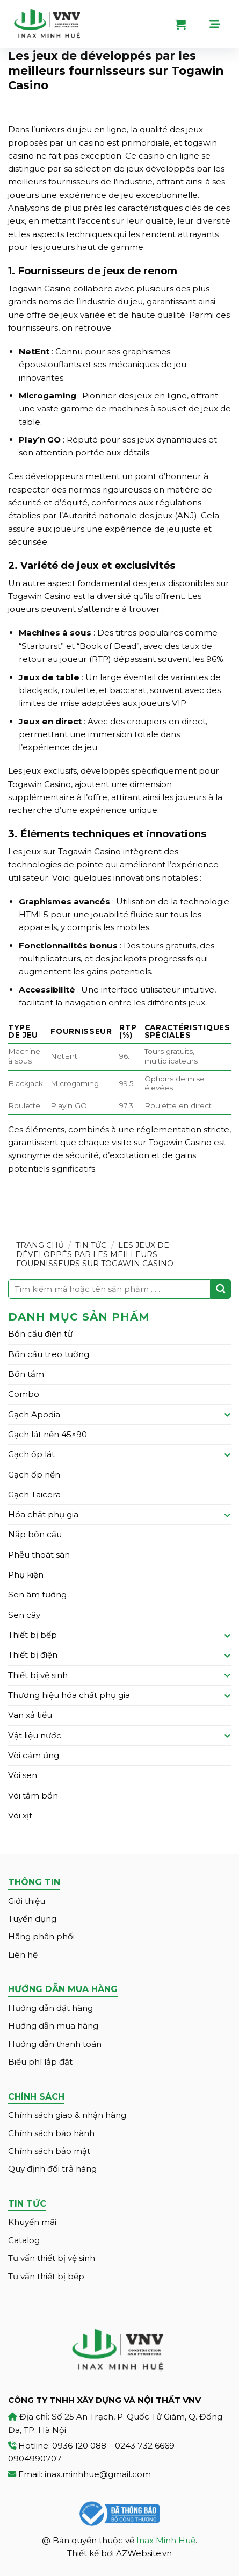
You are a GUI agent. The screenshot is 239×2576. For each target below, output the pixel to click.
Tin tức (90, 1245)
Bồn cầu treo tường (48, 1354)
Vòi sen (22, 1775)
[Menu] (220, 24)
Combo (23, 1394)
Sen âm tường (37, 1594)
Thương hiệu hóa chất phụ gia (69, 1695)
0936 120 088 (79, 2446)
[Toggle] (227, 1414)
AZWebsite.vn (144, 2553)
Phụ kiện (26, 1574)
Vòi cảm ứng (33, 1755)
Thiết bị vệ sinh (38, 1675)
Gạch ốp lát (31, 1454)
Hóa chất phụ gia (43, 1514)
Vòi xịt (20, 1815)
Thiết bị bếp (32, 1635)
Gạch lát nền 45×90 (47, 1434)
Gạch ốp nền (34, 1474)
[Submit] (221, 1289)
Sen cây (24, 1615)
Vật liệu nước (34, 1735)
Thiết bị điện (32, 1655)
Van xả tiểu (30, 1715)
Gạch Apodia (34, 1414)
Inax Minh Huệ (165, 2540)
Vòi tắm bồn (33, 1795)
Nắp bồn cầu (35, 1534)
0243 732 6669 (145, 2446)
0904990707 (35, 2458)
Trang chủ (40, 1245)
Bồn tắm (26, 1374)
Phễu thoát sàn (39, 1555)
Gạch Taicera (34, 1494)
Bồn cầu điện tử (40, 1334)
